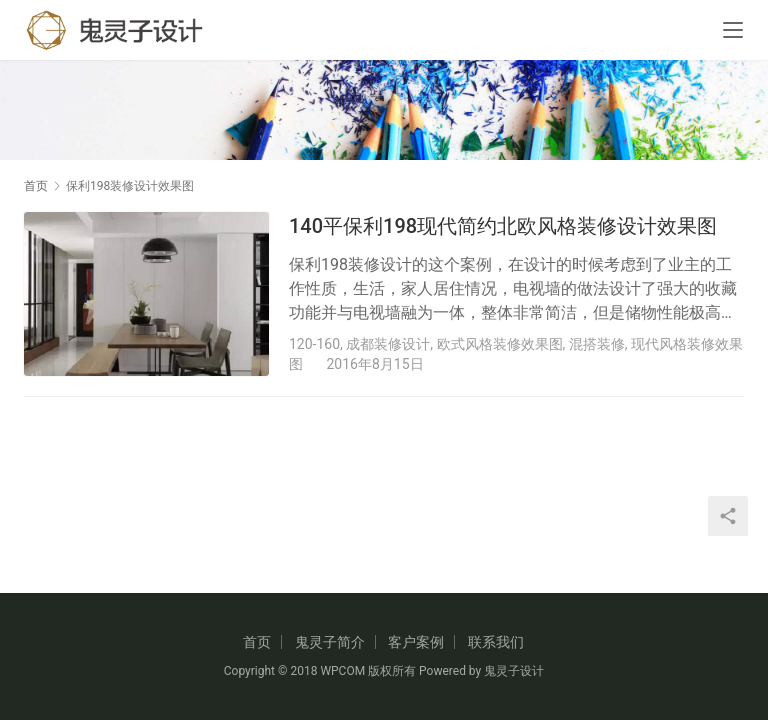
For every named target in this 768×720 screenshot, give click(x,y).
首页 (36, 186)
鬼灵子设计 (514, 671)
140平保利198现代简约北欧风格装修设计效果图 (503, 226)
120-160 (314, 344)
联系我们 (496, 642)
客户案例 (416, 642)
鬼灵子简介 (330, 642)
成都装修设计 (388, 344)
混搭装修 (597, 344)
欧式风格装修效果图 (500, 344)
